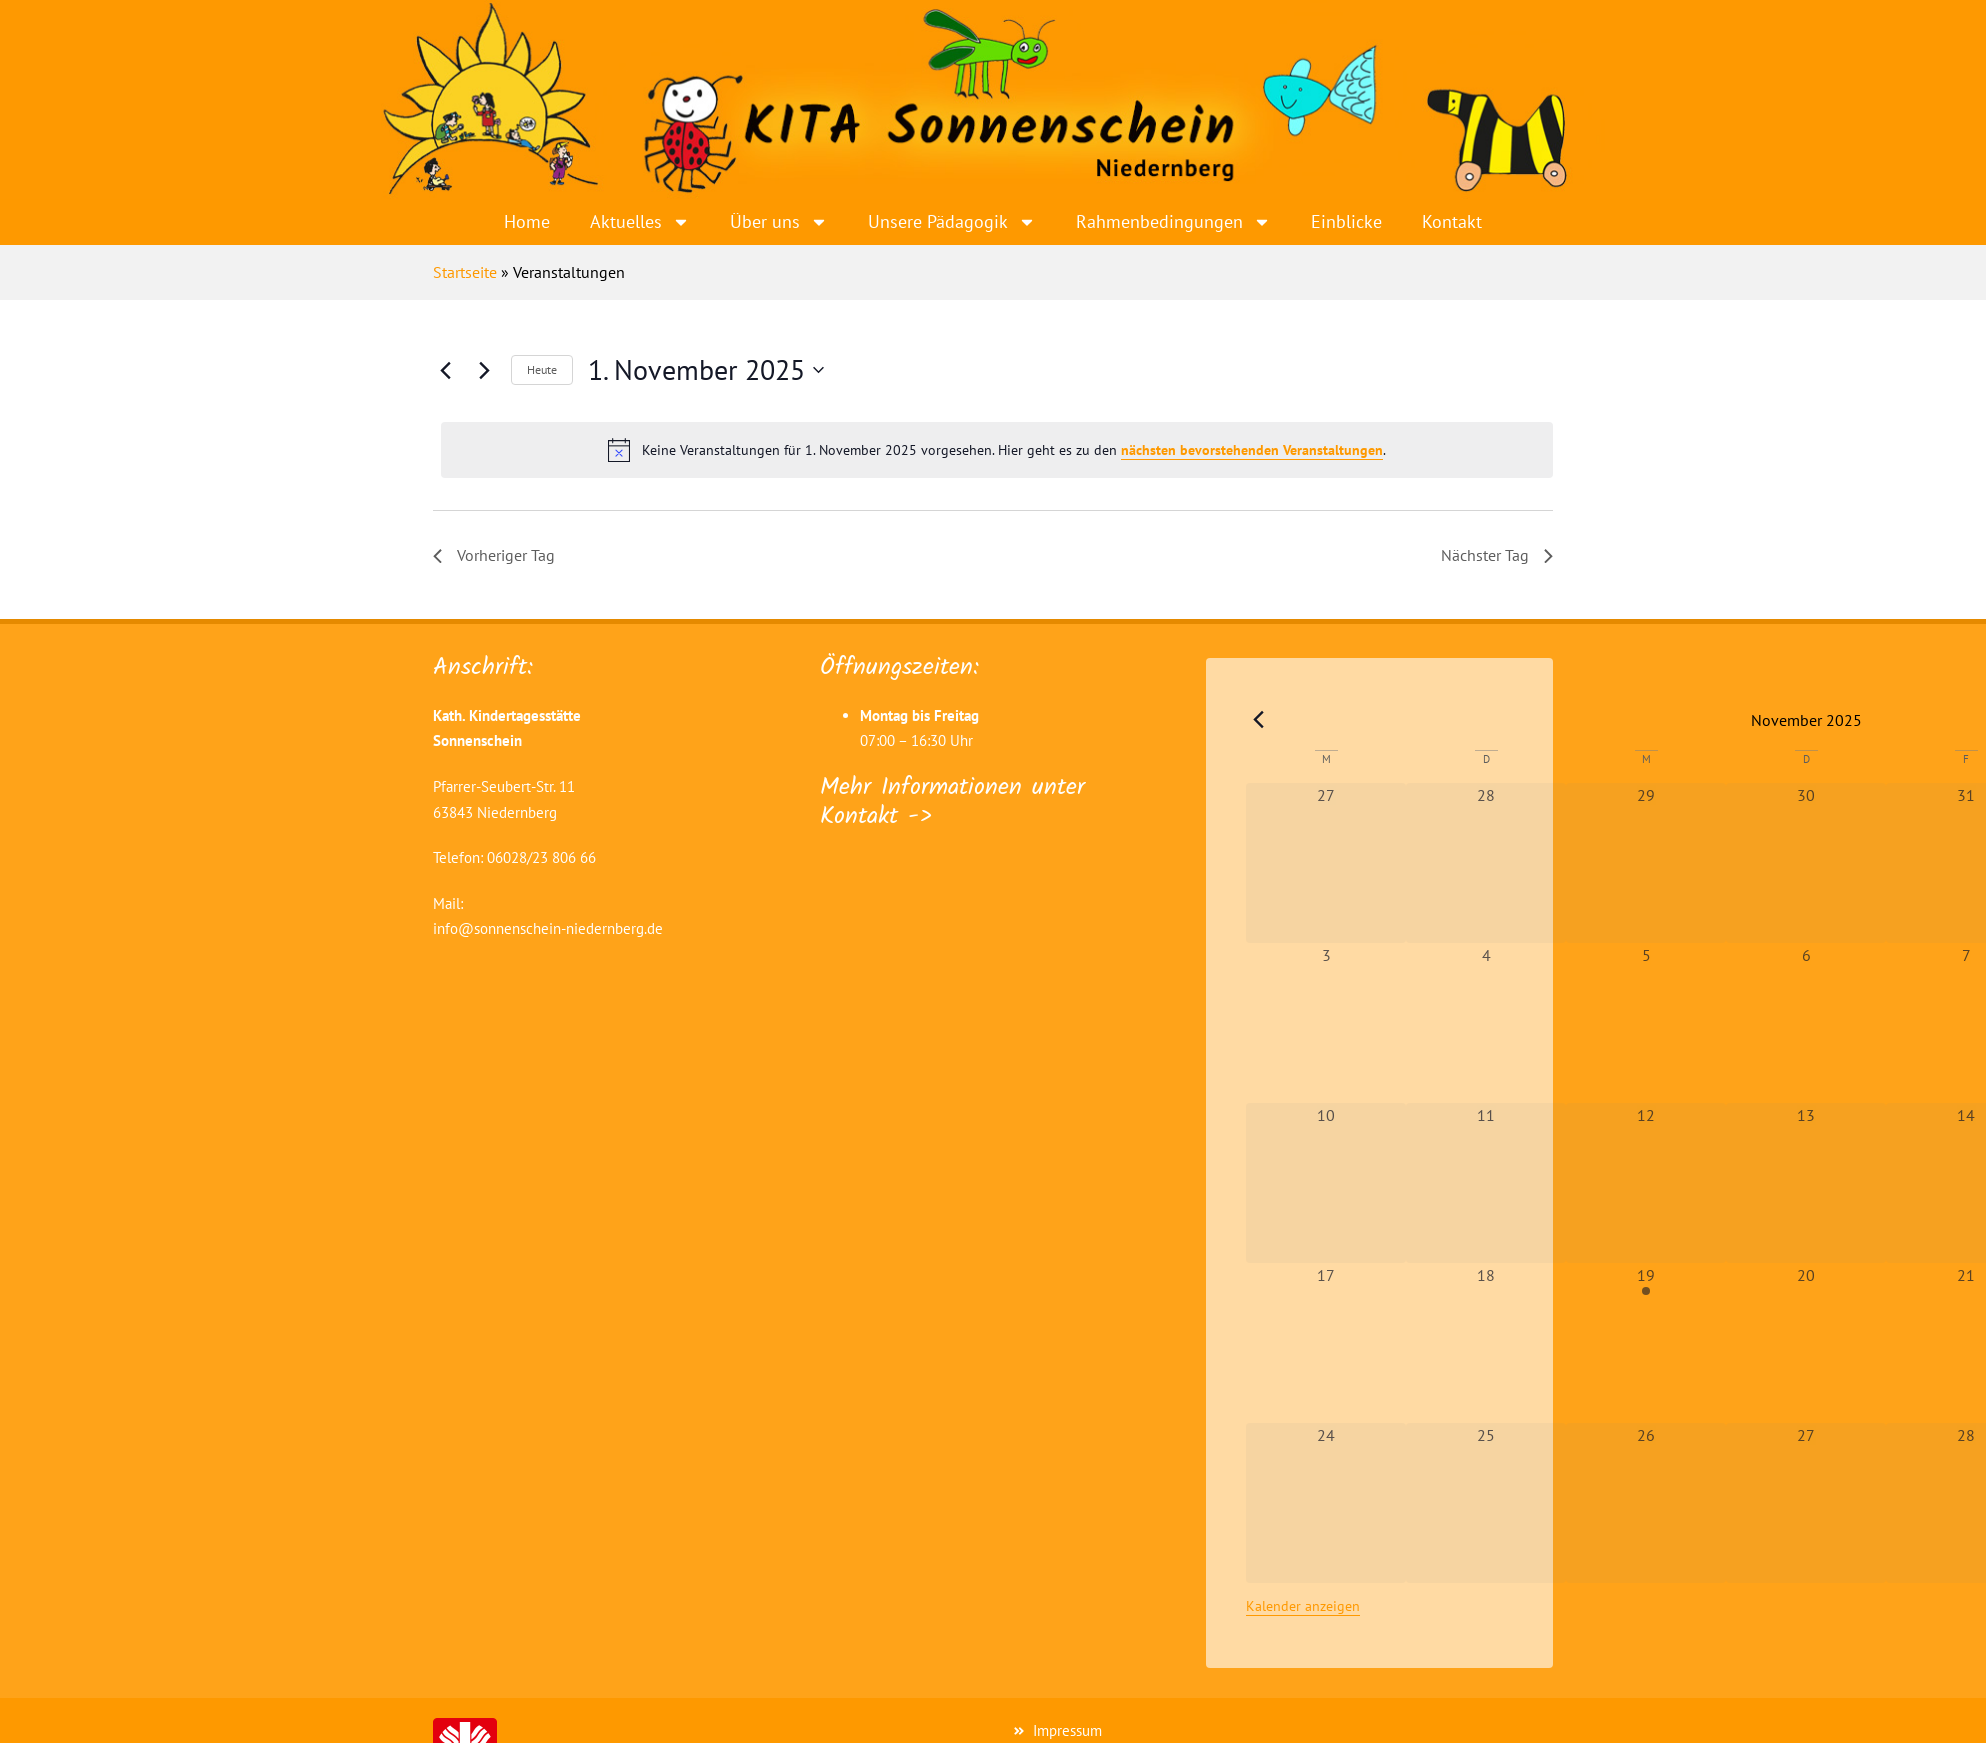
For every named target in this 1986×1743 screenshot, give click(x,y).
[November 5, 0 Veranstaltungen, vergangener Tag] (1646, 1023)
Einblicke (1346, 221)
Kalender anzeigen (1303, 1606)
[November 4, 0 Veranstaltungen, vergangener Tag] (1486, 1023)
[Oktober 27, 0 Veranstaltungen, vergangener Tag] (1326, 863)
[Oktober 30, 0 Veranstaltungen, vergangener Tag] (1806, 863)
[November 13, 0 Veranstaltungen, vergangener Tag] (1806, 1183)
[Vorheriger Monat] (1258, 720)
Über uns (779, 222)
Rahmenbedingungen (1173, 222)
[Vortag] (445, 370)
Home (527, 221)
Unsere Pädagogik (952, 222)
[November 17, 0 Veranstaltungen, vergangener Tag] (1326, 1343)
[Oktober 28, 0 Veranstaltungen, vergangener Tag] (1486, 863)
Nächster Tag (1497, 555)
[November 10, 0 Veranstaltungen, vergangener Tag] (1326, 1183)
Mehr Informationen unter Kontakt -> (952, 802)
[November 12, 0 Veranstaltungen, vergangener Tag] (1646, 1183)
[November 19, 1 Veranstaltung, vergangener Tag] (1646, 1343)
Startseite (465, 272)
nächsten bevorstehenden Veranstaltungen (1252, 450)
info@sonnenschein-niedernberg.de (548, 928)
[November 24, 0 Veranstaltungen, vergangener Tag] (1326, 1503)
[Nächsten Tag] (484, 370)
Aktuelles (640, 222)
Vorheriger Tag (494, 555)
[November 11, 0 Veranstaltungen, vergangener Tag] (1486, 1183)
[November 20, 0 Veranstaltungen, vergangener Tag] (1806, 1343)
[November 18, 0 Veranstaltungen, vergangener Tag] (1486, 1343)
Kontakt (1452, 221)
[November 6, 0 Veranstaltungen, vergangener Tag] (1806, 1023)
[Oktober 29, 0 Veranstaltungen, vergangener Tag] (1646, 863)
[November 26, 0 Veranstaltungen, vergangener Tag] (1646, 1503)
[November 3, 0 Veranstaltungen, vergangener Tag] (1326, 1023)
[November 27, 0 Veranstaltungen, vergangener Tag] (1806, 1503)
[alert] (997, 450)
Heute (542, 369)
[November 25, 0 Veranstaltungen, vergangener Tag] (1486, 1503)
